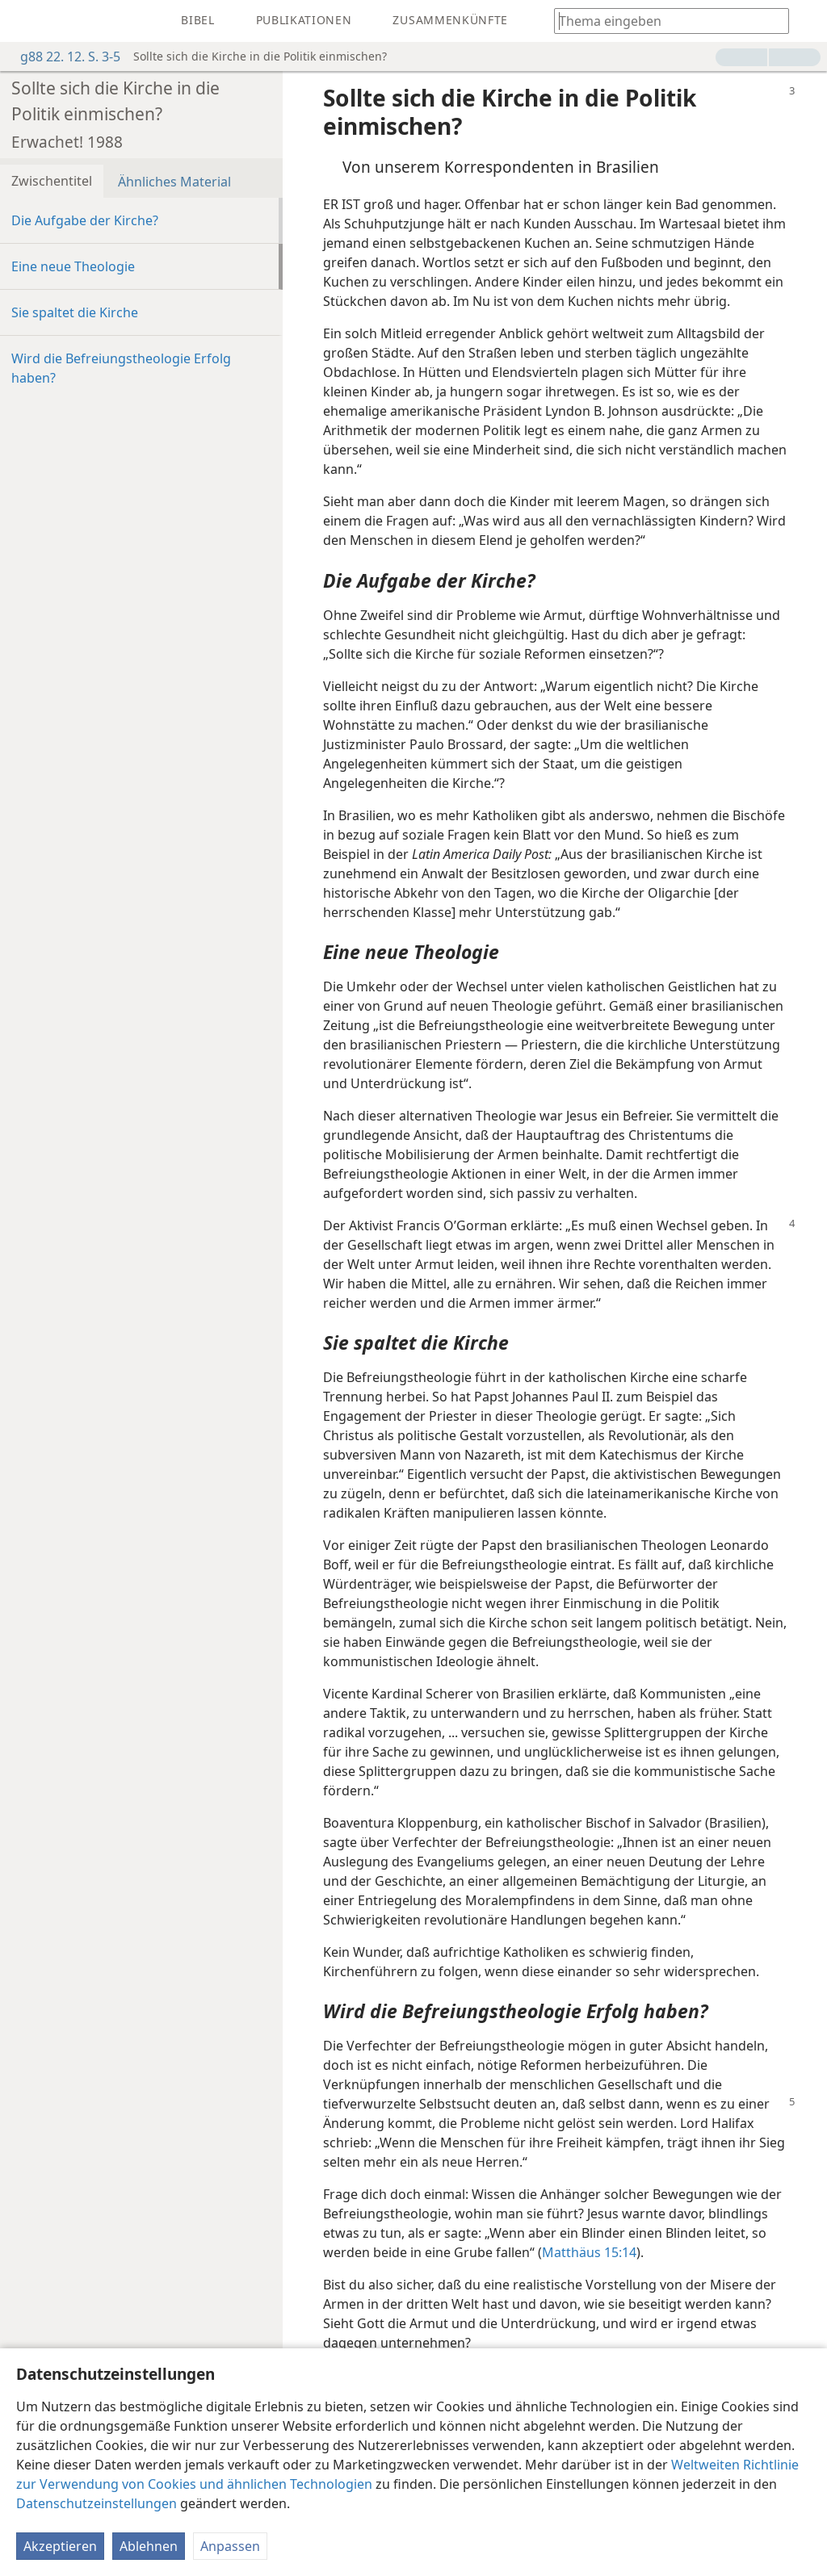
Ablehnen (149, 2546)
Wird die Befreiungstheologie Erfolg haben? (121, 368)
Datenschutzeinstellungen (96, 2503)
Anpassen (230, 2546)
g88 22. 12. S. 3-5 (62, 56)
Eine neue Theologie (73, 266)
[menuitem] (24, 21)
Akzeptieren (60, 2546)
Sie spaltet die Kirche (74, 312)
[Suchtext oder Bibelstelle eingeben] (664, 20)
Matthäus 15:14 (589, 2252)
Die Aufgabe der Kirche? (84, 220)
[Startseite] (24, 21)
